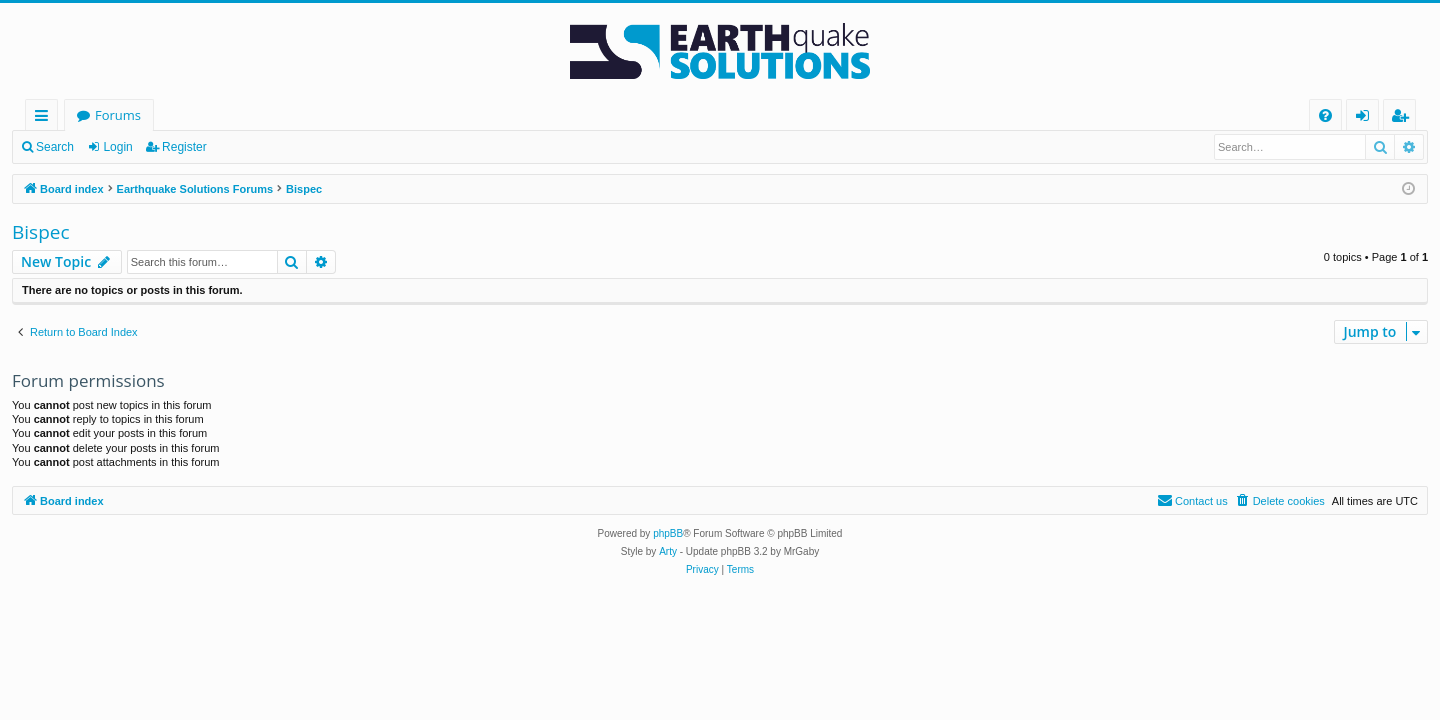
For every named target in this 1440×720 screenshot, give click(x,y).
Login (117, 147)
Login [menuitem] (1366, 118)
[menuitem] (1325, 115)
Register (184, 147)
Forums (118, 115)
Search (55, 147)
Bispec (41, 232)
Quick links (45, 118)
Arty (668, 551)
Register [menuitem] (1404, 118)
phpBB (668, 533)
